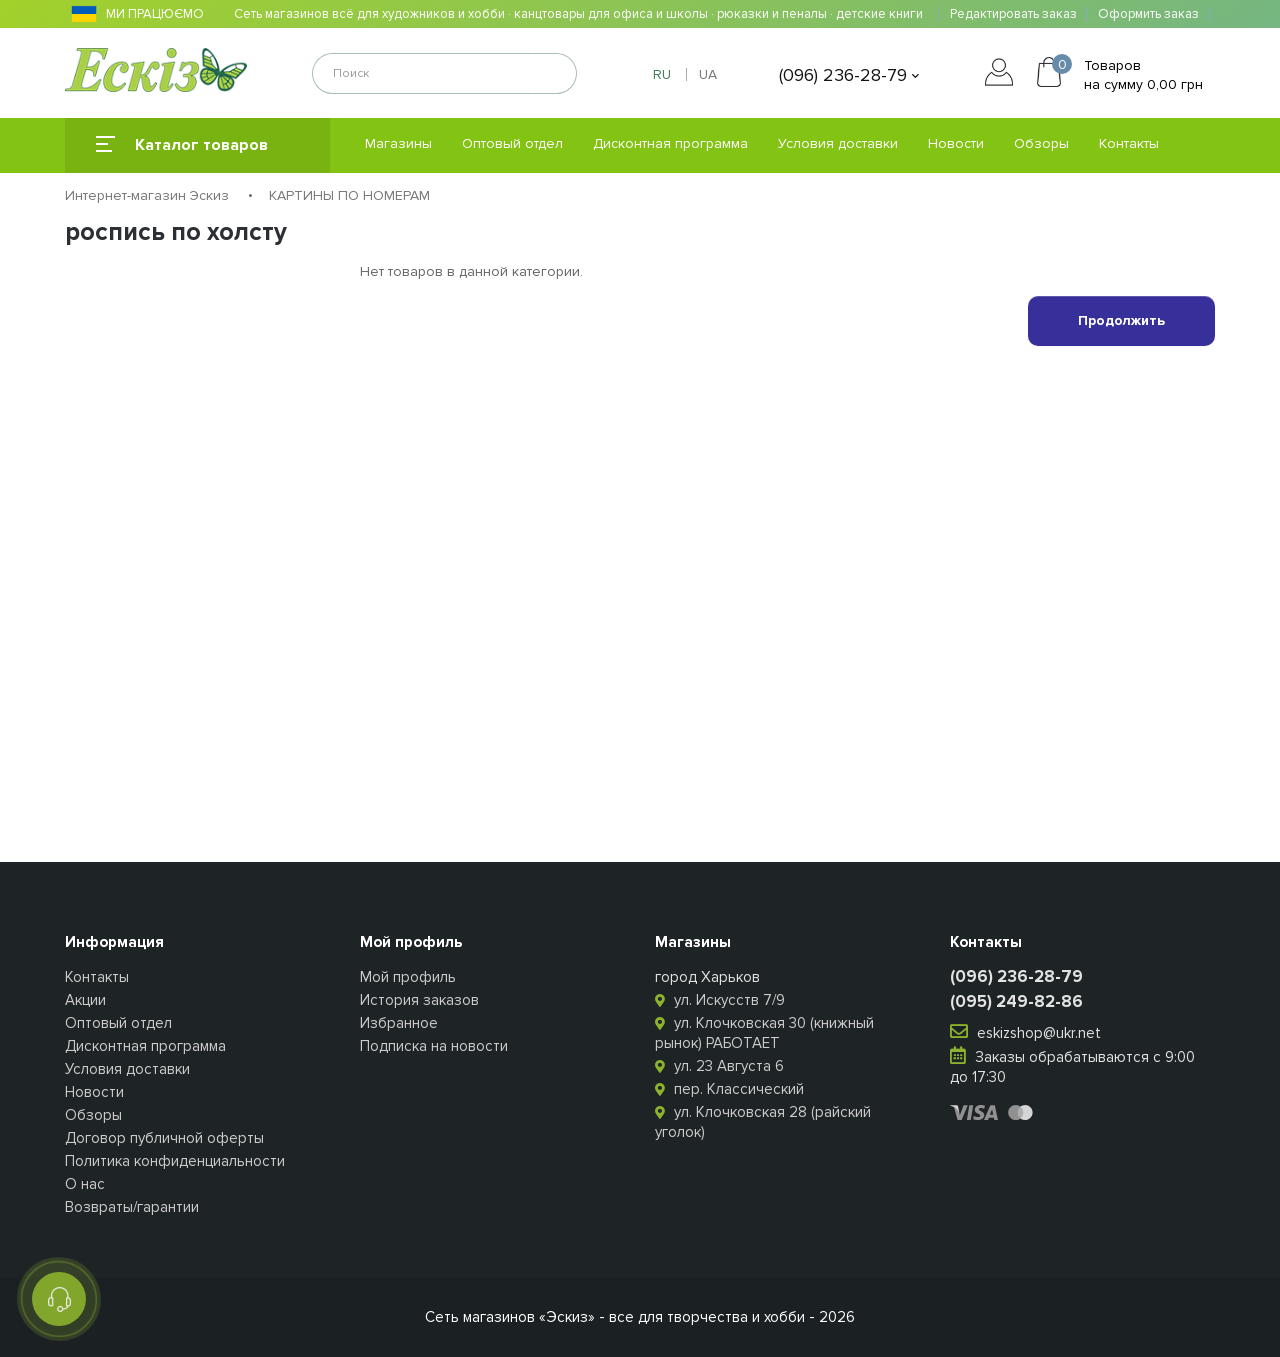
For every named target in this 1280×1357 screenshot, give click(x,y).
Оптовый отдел (512, 143)
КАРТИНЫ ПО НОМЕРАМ (349, 195)
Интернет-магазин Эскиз (147, 195)
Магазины (398, 143)
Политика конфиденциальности (175, 1161)
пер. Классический (729, 1089)
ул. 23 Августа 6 (719, 1066)
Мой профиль (408, 977)
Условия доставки (838, 143)
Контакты (1129, 143)
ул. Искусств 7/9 (720, 1000)
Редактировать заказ (1013, 14)
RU (662, 74)
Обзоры (1041, 143)
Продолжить (1121, 320)
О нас (85, 1184)
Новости (956, 143)
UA (708, 74)
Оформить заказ (1148, 14)
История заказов (419, 1000)
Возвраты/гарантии (132, 1207)
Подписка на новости (434, 1046)
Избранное (399, 1023)
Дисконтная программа (670, 143)
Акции (85, 1000)
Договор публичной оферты (164, 1138)
